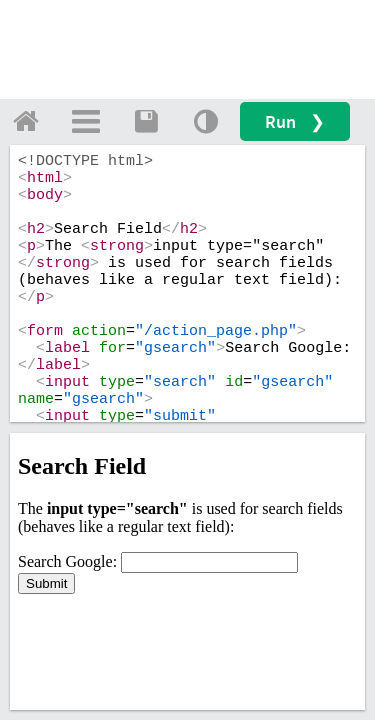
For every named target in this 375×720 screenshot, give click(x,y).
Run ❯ (295, 121)
